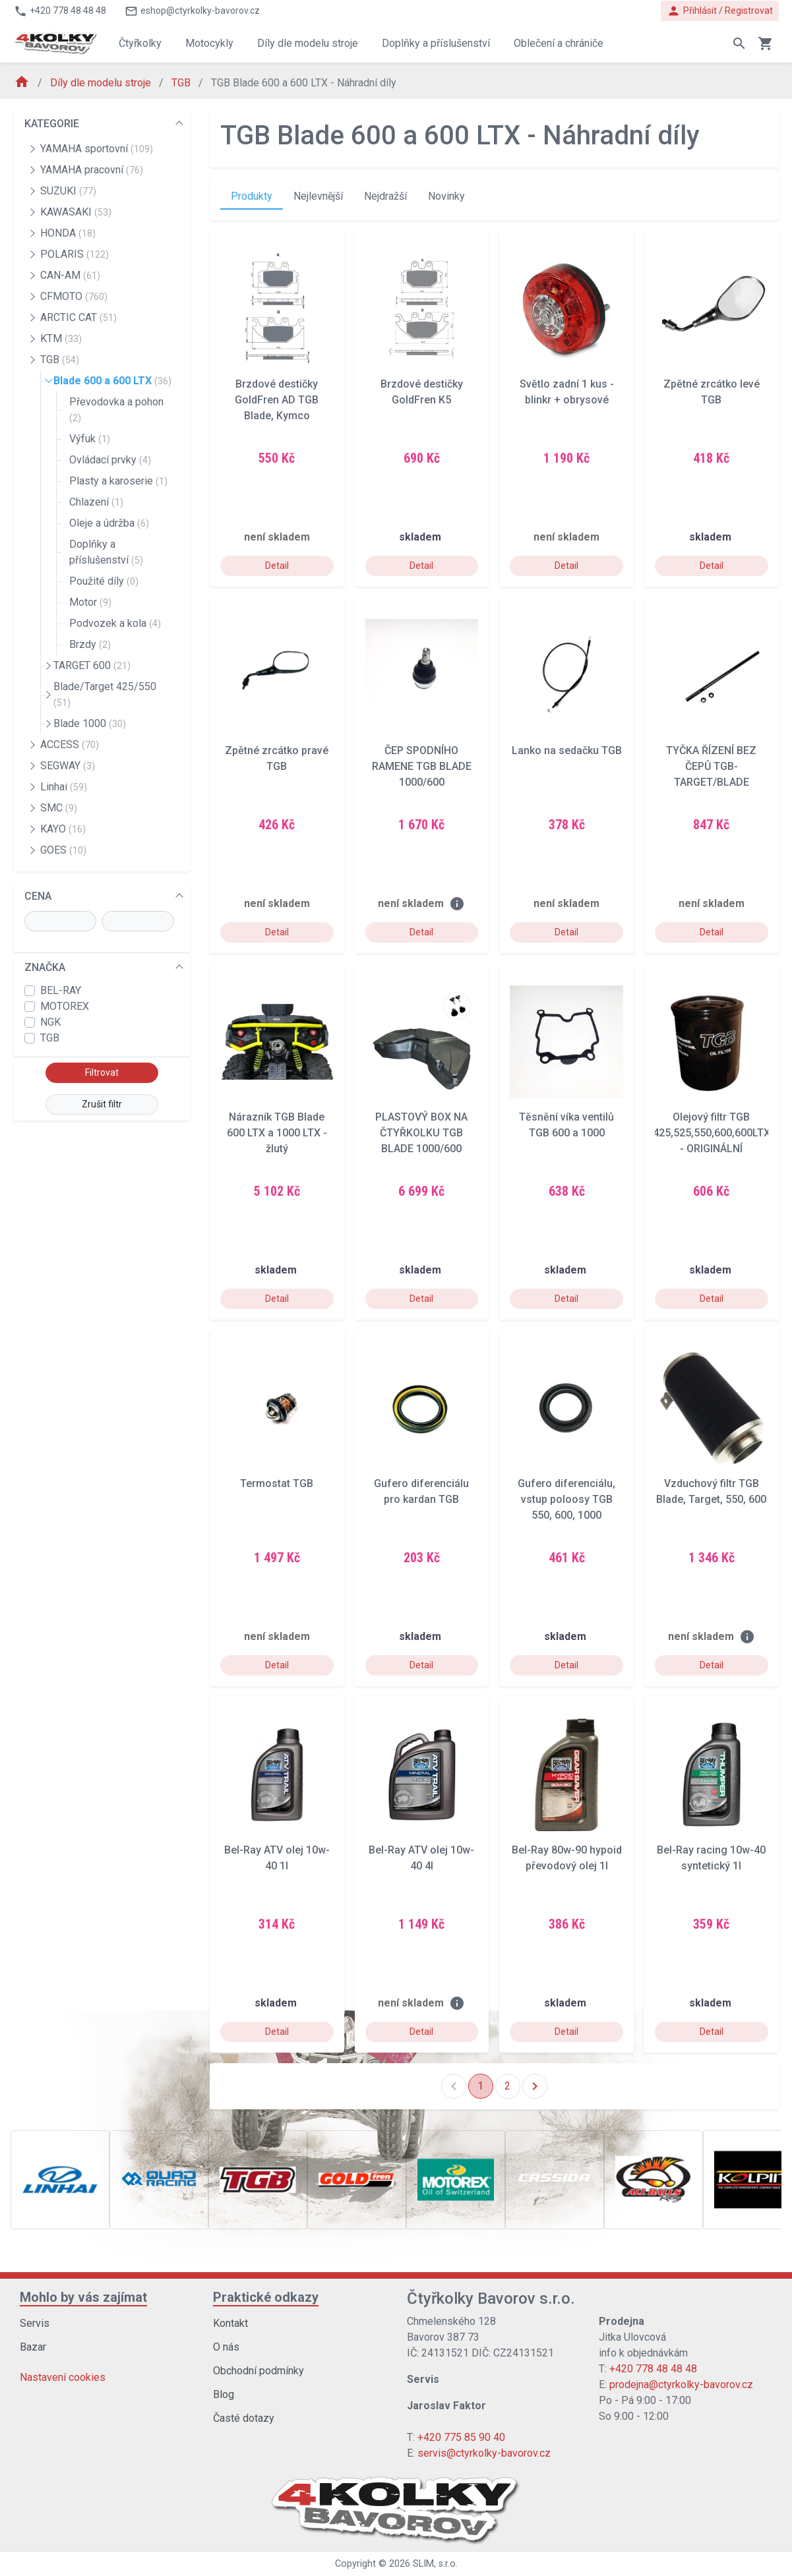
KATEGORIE (51, 123)
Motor (90, 602)
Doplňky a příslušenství (106, 552)
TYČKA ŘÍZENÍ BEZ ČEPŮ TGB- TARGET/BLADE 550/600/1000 (711, 766)
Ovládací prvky (110, 460)
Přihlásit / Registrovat (720, 11)
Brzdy (90, 644)
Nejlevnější (318, 196)
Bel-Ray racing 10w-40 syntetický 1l (711, 1858)
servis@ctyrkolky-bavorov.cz (484, 2453)
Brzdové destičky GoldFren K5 (422, 392)
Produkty (251, 196)
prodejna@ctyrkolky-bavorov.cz (681, 2384)
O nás (226, 2347)
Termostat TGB (276, 1483)
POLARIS (74, 254)
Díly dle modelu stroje (102, 82)
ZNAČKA (44, 967)
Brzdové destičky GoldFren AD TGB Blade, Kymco (277, 400)
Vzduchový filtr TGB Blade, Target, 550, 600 (711, 1491)
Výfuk (89, 438)
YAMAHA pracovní (91, 169)
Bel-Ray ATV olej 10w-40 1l (277, 1858)
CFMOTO (73, 296)
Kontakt (230, 2323)
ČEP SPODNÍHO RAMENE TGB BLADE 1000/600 (422, 766)
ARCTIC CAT (78, 317)
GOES (63, 850)
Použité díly (103, 581)
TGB (182, 82)
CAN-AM (70, 275)
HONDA (68, 233)
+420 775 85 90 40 (461, 2437)
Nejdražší (385, 196)
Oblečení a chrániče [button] (558, 43)
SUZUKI (68, 191)
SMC (58, 808)
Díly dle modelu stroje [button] (307, 43)
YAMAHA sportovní (96, 148)
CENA (37, 896)
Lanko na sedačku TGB (567, 750)
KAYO (63, 829)
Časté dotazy (243, 2418)
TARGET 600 (92, 665)
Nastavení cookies (63, 2377)
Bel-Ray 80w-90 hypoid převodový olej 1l (567, 1858)
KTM (61, 338)
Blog (223, 2394)
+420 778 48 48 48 (653, 2368)
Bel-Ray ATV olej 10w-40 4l (421, 1858)
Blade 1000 (89, 723)
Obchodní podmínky (258, 2370)
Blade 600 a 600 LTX (112, 380)
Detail (277, 565)
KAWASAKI (75, 212)
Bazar (33, 2347)
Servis (34, 2323)
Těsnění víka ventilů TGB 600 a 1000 (566, 1125)
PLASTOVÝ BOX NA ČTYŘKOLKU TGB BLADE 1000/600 (421, 1133)
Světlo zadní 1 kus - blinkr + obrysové (567, 392)
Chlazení (96, 502)
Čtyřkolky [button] (140, 43)
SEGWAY (67, 765)
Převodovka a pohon (116, 409)
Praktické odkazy (266, 2297)
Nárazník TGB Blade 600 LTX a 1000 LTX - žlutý (277, 1133)
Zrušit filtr (102, 1104)
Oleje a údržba (109, 523)
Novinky (446, 196)
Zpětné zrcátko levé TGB (711, 392)
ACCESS (69, 744)
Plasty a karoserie (118, 481)
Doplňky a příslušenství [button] (436, 43)
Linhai (63, 786)
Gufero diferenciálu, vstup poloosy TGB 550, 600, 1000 (566, 1499)
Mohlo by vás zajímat (83, 2297)
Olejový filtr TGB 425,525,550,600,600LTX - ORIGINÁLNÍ (711, 1133)
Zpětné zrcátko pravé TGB (276, 758)
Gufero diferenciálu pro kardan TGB (421, 1491)
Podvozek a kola (115, 623)
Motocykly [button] (209, 43)
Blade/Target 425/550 (104, 694)
